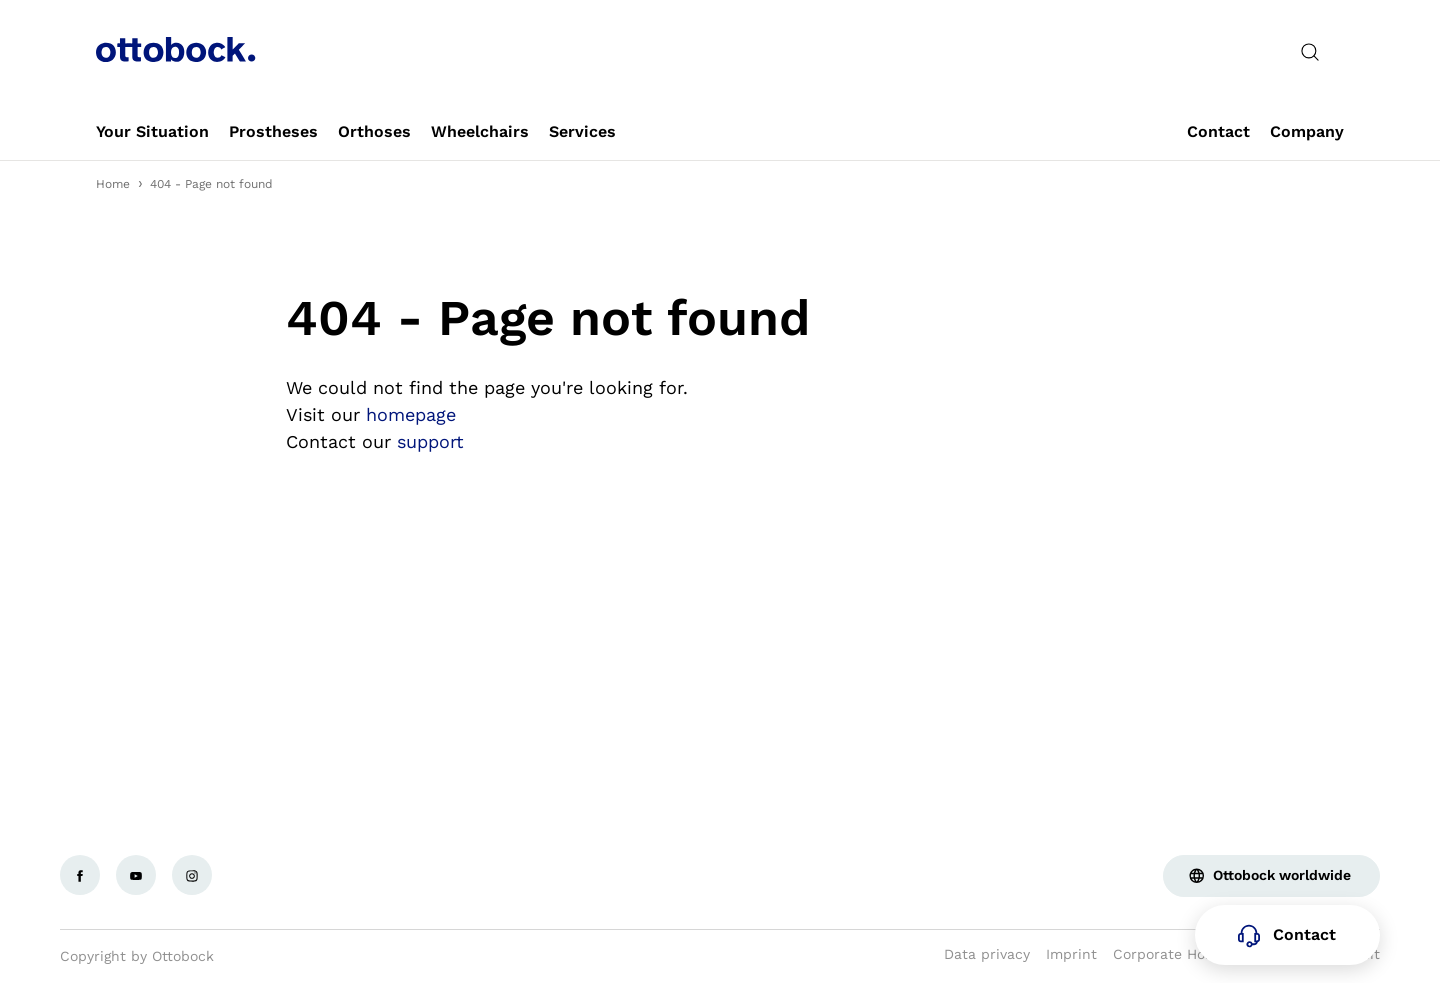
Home (113, 184)
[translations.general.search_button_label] (1310, 52)
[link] (152, 132)
